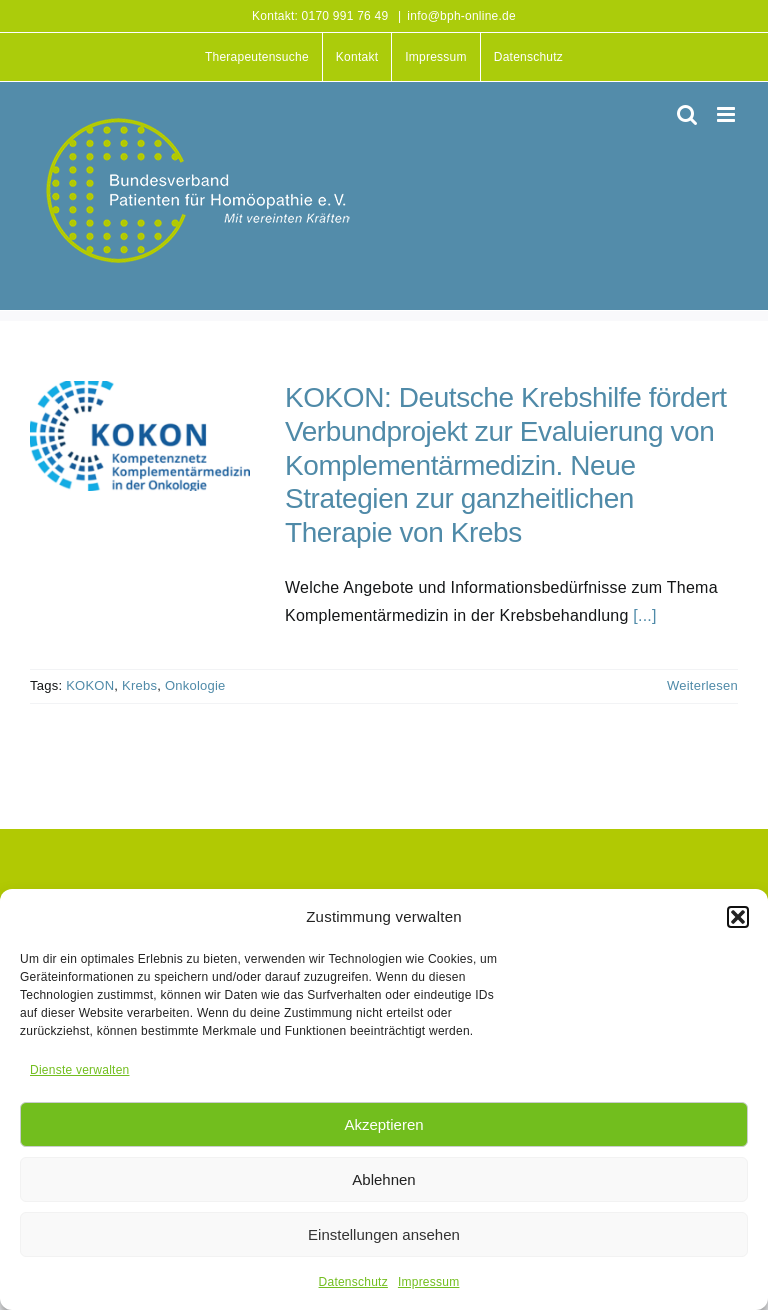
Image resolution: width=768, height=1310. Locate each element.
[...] (644, 615)
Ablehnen (383, 1179)
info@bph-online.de (461, 16)
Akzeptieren (383, 1124)
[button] (738, 917)
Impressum (429, 1282)
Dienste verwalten (79, 1070)
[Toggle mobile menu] (727, 114)
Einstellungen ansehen (384, 1234)
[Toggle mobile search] (687, 114)
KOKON (90, 685)
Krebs (139, 685)
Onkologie (195, 685)
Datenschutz (353, 1282)
